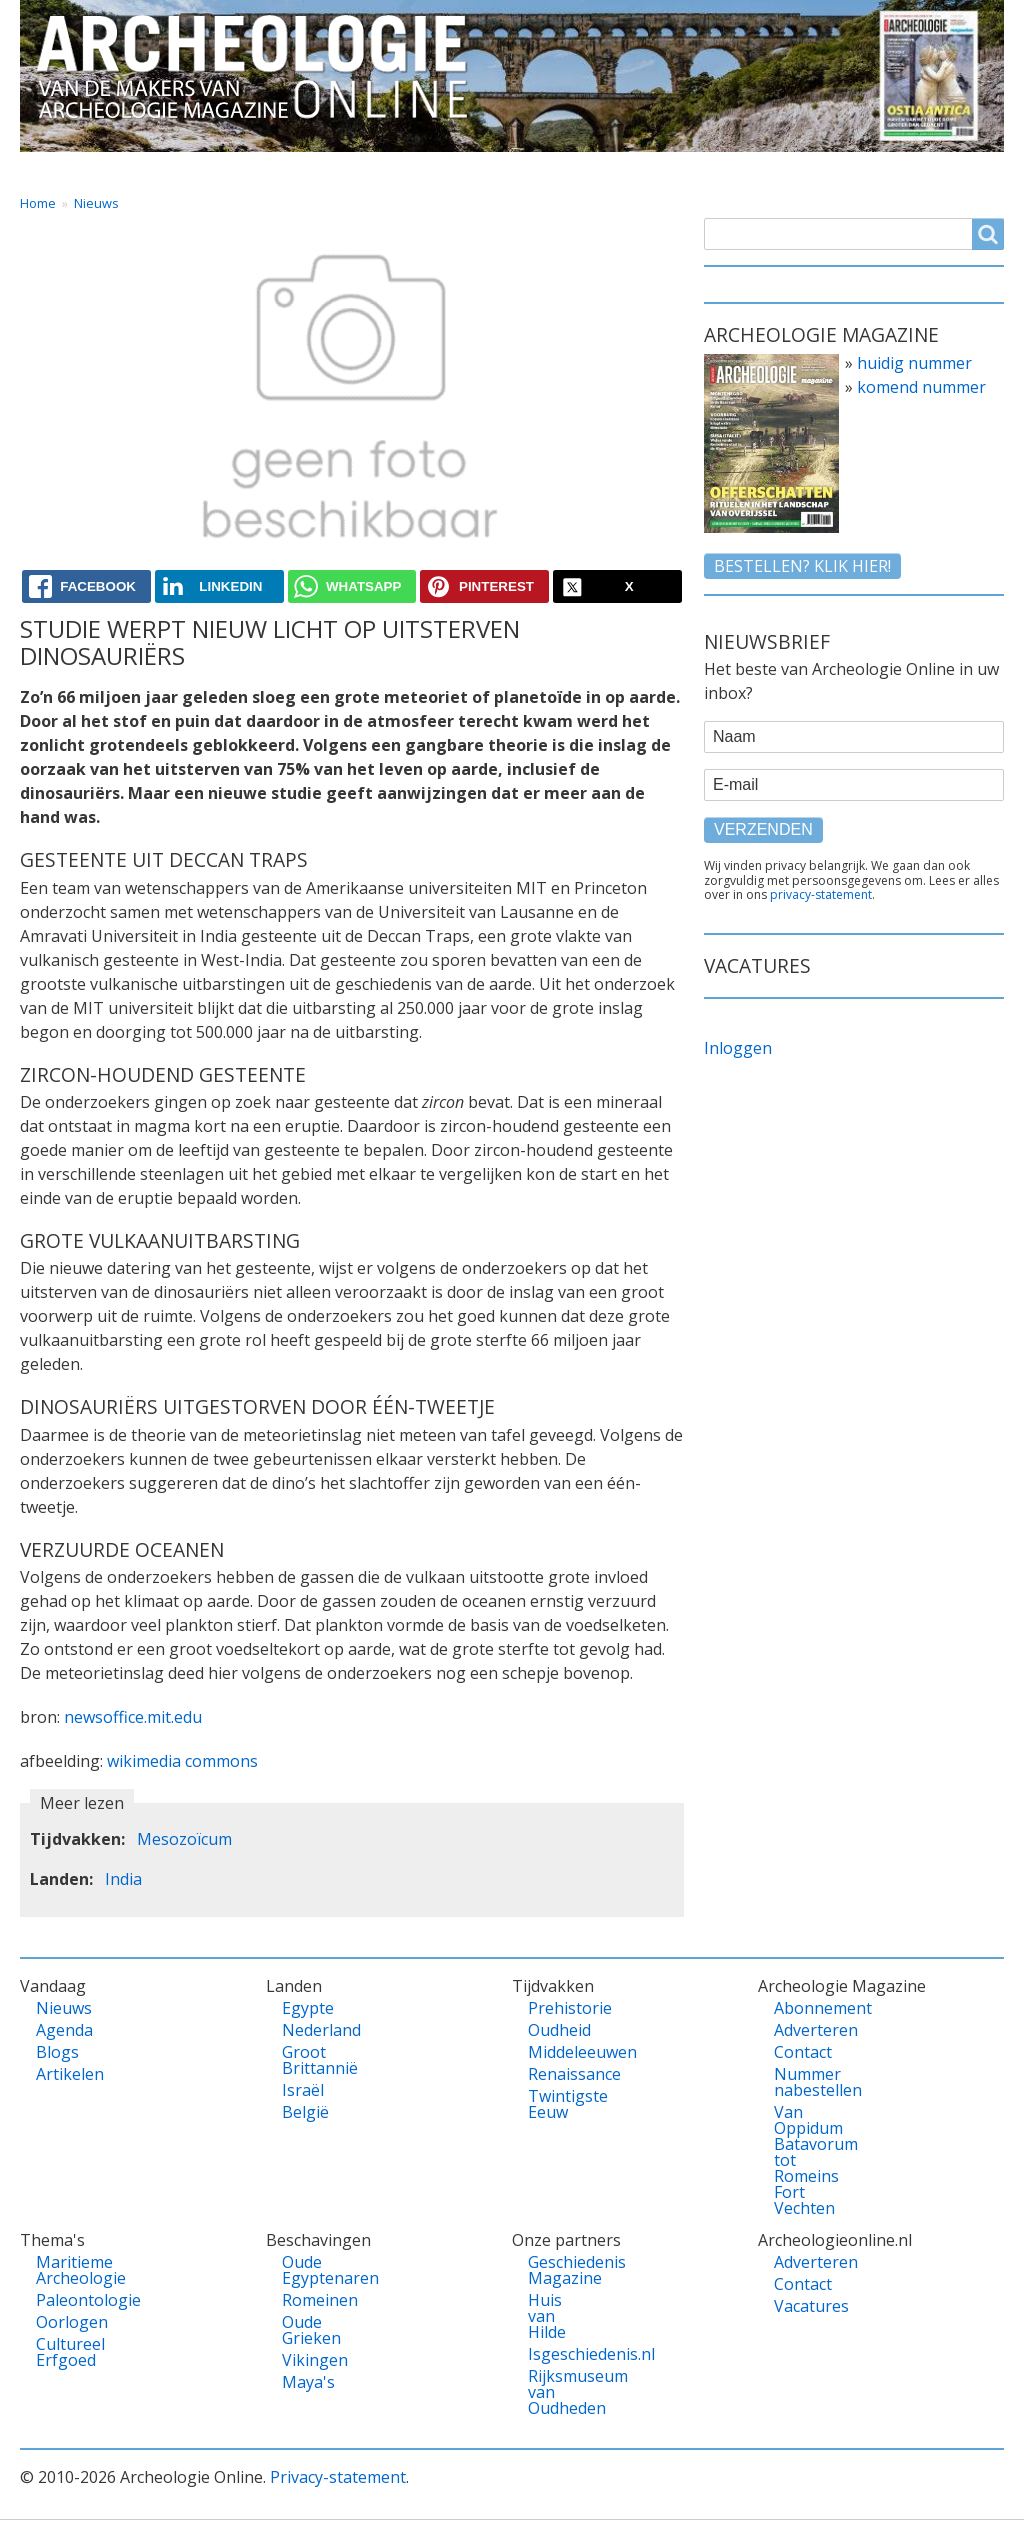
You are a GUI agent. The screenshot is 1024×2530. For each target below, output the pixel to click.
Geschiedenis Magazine (557, 2270)
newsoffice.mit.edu (133, 1717)
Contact (742, 170)
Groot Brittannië (311, 2060)
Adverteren (803, 2030)
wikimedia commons (182, 1761)
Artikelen (65, 2074)
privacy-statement (821, 894)
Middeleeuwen (557, 2052)
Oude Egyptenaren (311, 2270)
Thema (382, 170)
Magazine (627, 170)
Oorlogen (65, 2322)
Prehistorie (557, 2008)
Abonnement (803, 2008)
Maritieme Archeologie (65, 2270)
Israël (303, 2090)
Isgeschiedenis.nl (557, 2354)
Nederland (311, 2030)
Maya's (308, 2382)
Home (62, 170)
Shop (840, 170)
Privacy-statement (338, 2477)
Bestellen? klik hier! (802, 566)
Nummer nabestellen (803, 2082)
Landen (278, 170)
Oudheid (557, 2030)
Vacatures (946, 170)
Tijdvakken (499, 170)
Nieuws (96, 203)
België (305, 2112)
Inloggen (738, 1048)
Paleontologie (65, 2300)
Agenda (64, 2030)
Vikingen (311, 2360)
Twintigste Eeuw (557, 2104)
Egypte (308, 2008)
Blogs (57, 2052)
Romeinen (311, 2300)
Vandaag (168, 170)
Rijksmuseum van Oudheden (557, 2392)
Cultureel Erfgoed (65, 2352)
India (123, 1879)
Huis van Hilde (547, 2316)
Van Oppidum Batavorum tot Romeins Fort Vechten (803, 2160)
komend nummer (921, 387)
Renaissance (557, 2074)
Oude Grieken (311, 2330)
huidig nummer (914, 363)
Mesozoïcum (184, 1839)
